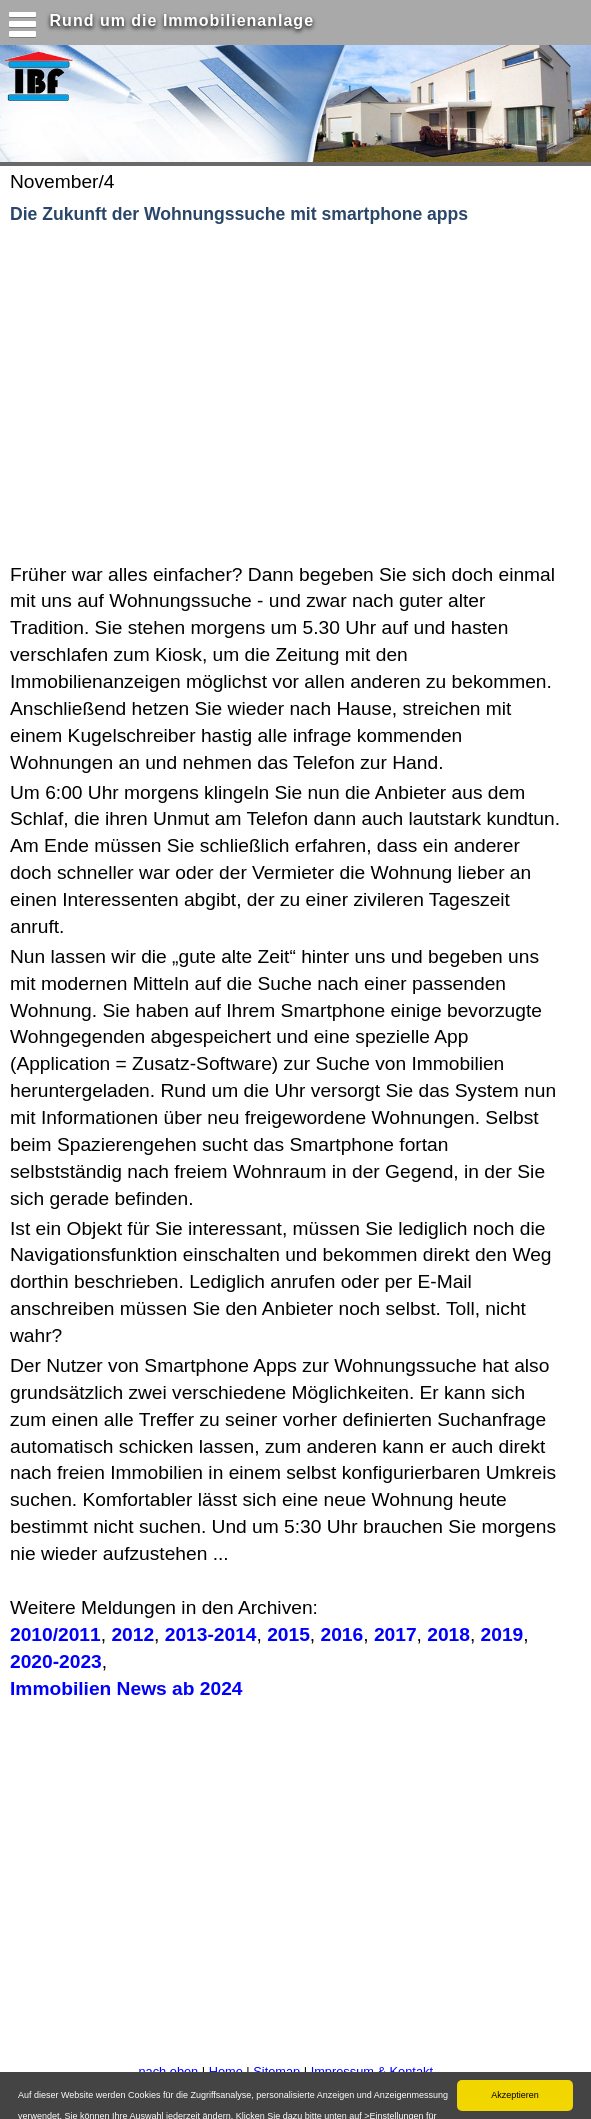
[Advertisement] (259, 395)
